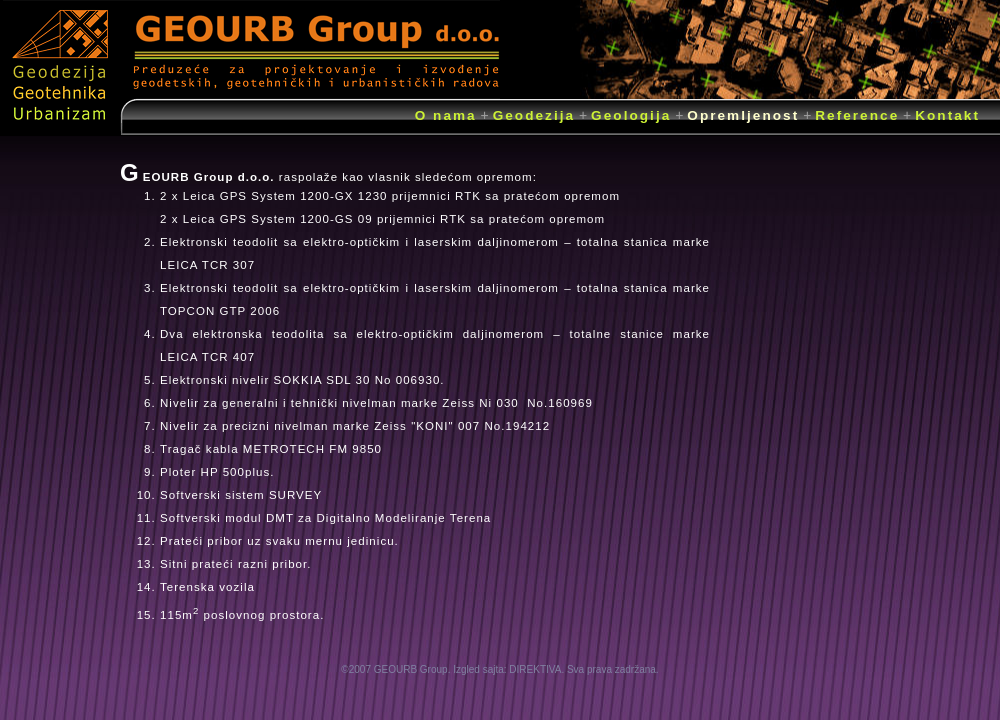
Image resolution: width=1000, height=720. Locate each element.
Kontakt (947, 115)
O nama (446, 115)
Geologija (631, 115)
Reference (857, 115)
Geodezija (534, 115)
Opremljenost (743, 115)
